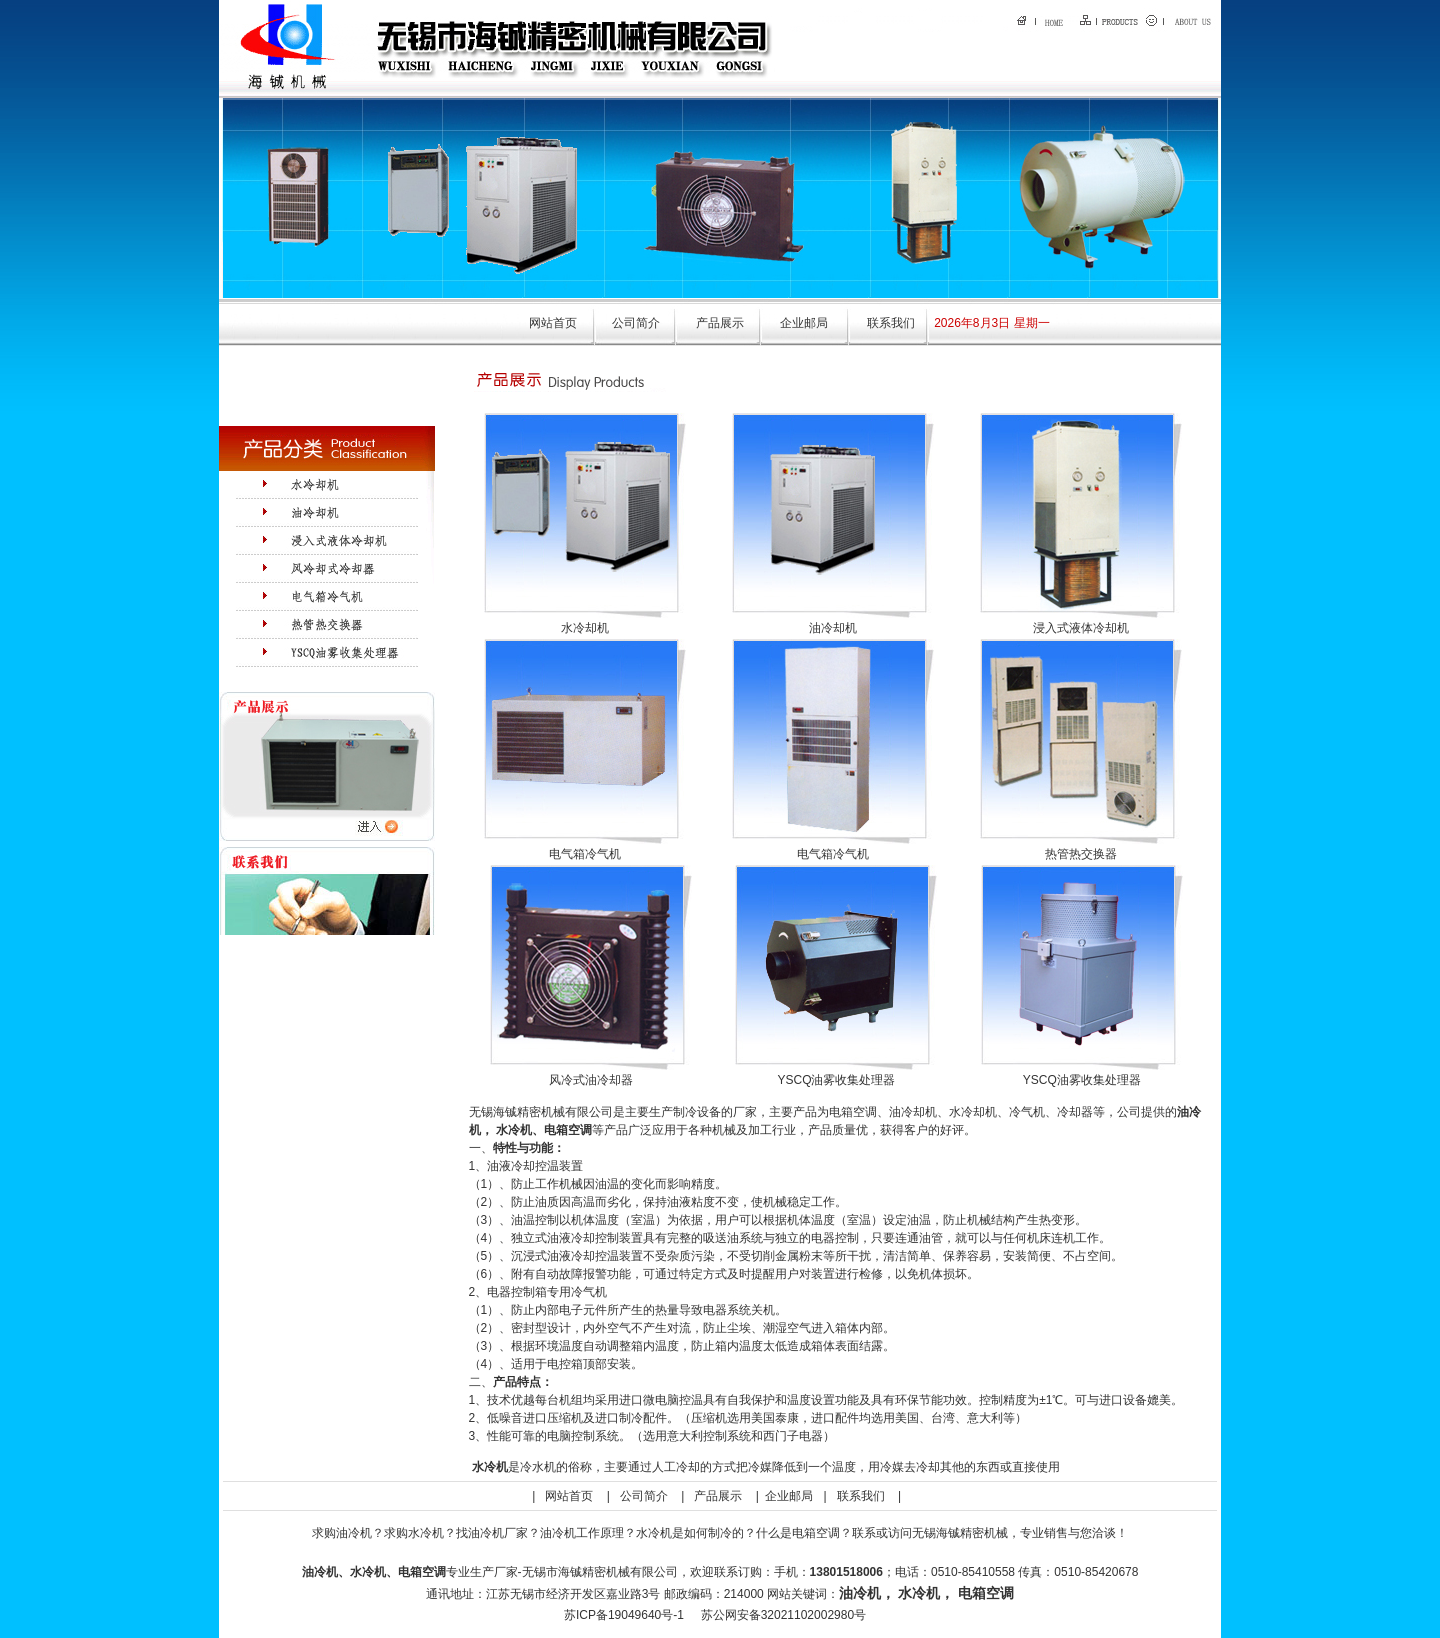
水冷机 (514, 1130)
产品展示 (720, 323)
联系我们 (891, 323)
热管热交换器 (1081, 854)
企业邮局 (804, 323)
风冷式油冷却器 (591, 1080)
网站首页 (553, 323)
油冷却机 (833, 628)
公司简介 (636, 323)
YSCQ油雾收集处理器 (836, 1080)
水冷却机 (585, 628)
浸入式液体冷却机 (1081, 628)
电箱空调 (568, 1130)
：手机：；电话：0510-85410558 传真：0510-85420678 (950, 1572)
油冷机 (860, 1593)
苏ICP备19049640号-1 (624, 1615)
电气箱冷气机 (585, 854)
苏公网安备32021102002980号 (783, 1615)
